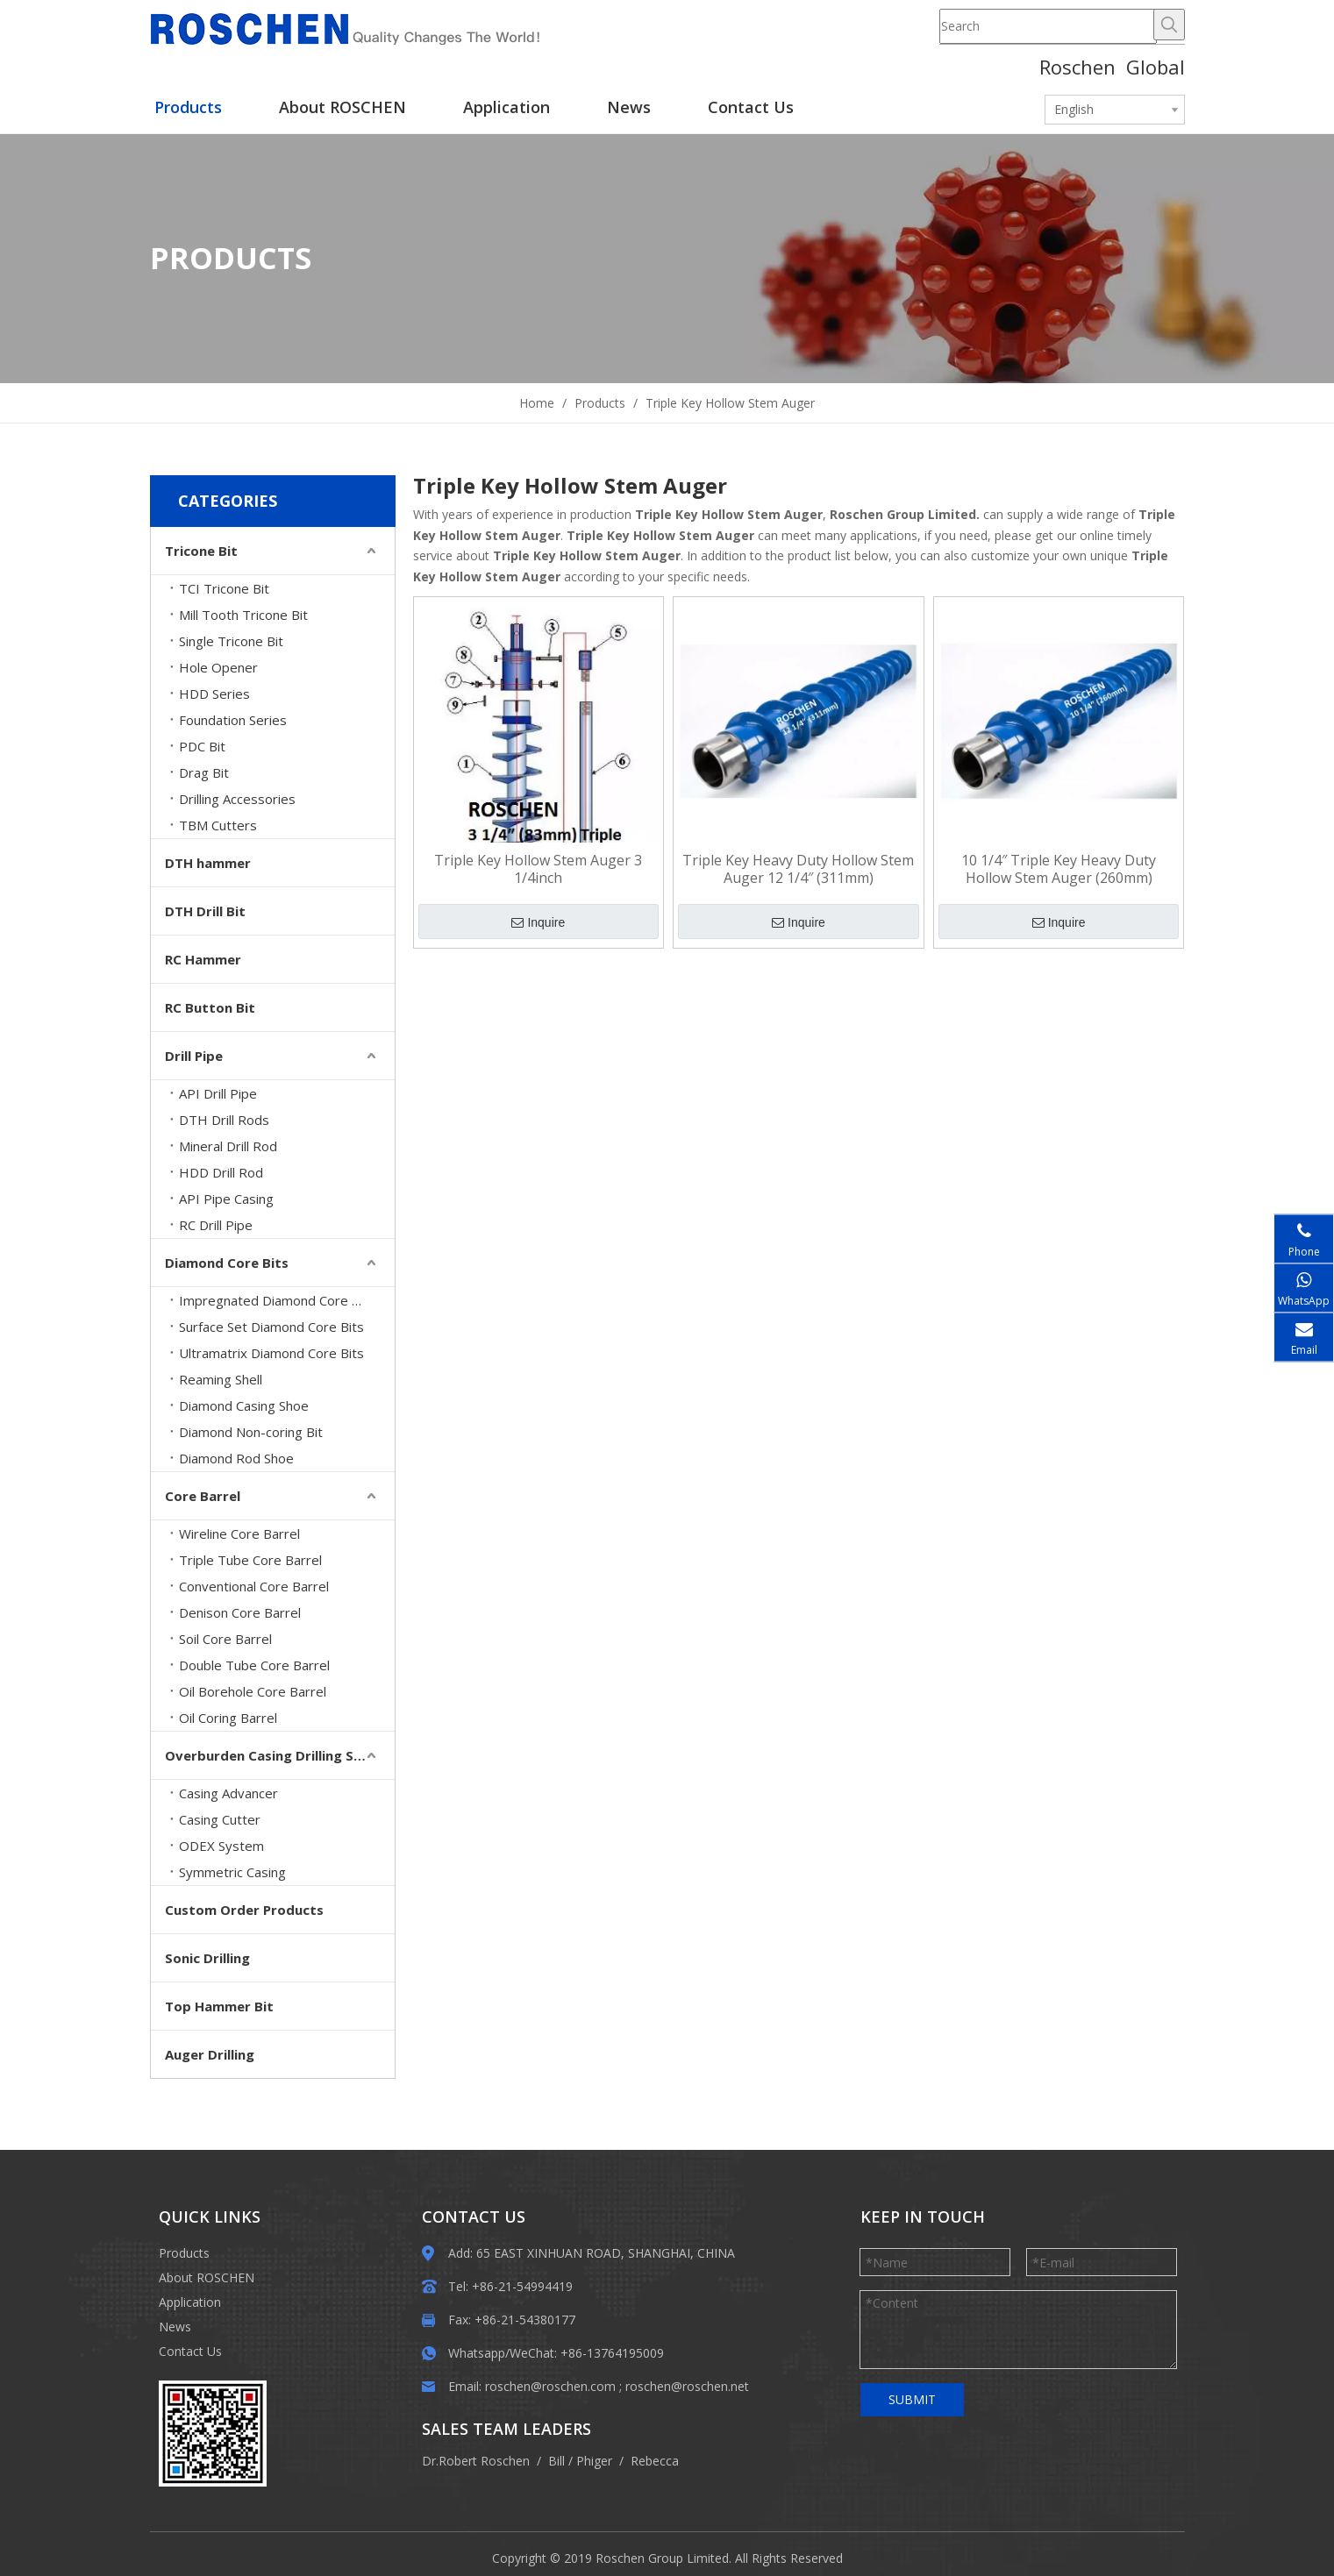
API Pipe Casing (226, 1198)
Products (184, 2253)
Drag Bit (204, 772)
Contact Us (190, 2351)
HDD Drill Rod (221, 1172)
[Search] (1048, 26)
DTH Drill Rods (224, 1119)
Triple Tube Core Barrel (250, 1560)
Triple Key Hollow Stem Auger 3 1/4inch (538, 868)
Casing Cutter (219, 1819)
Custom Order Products (244, 1909)
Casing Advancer (228, 1793)
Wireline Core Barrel (239, 1533)
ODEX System (221, 1845)
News (175, 2326)
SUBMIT (912, 2399)
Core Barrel (202, 1496)
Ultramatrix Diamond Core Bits (271, 1353)
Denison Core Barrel (240, 1612)
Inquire (538, 922)
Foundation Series (233, 720)
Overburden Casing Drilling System (280, 1755)
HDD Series (214, 693)
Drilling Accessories (237, 799)
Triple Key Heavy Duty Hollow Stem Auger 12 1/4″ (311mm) (798, 868)
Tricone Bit (201, 550)
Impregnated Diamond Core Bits (277, 1300)
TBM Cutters (218, 825)
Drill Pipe (194, 1055)
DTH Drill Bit (205, 911)
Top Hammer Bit (219, 2006)
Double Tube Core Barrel (254, 1665)
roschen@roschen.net (687, 2386)
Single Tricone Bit (231, 641)
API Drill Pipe (218, 1093)
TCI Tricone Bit (224, 588)
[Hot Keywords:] (1169, 24)
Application (190, 2302)
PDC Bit (202, 746)
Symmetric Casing (232, 1872)
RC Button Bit (210, 1007)
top (1297, 2500)
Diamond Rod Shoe (236, 1458)
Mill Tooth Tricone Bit (243, 614)
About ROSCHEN (206, 2277)
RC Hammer (203, 959)
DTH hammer (208, 863)
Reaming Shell (220, 1379)
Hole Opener (218, 667)
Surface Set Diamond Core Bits (271, 1326)
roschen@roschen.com (550, 2386)
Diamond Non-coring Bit (251, 1432)
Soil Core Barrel (225, 1638)
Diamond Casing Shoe (244, 1405)
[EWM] (173, 2394)
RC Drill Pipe (216, 1225)
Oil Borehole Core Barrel (252, 1691)
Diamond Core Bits (227, 1262)
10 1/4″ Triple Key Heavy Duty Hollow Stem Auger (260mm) (1058, 868)
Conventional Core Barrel (254, 1586)
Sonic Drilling (207, 1958)
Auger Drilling (209, 2054)
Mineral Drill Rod (228, 1146)
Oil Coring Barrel (228, 1717)
